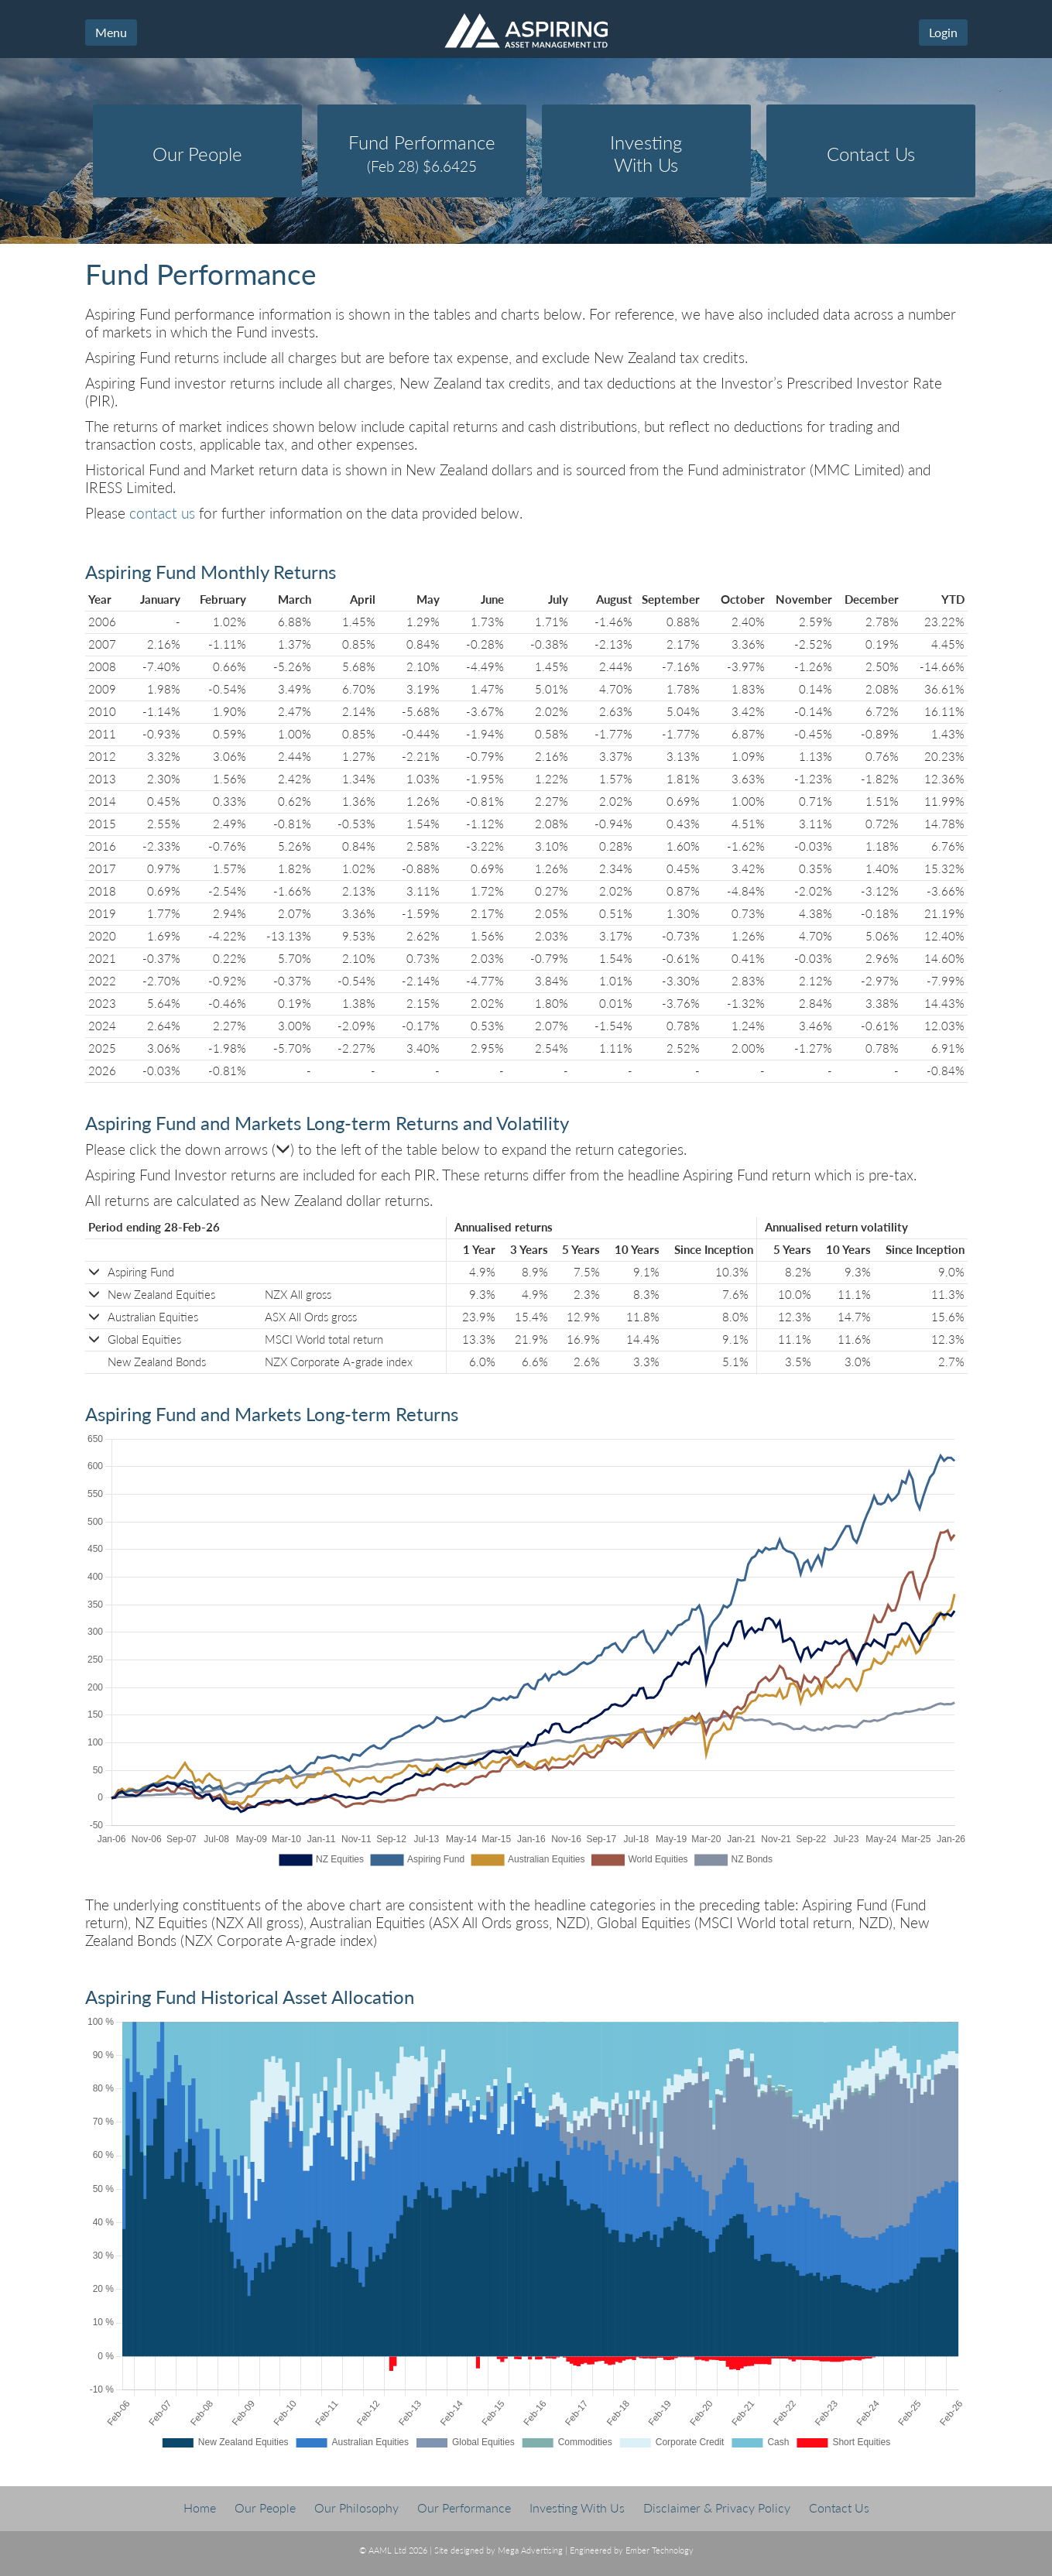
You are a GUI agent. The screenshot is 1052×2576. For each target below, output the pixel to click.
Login (943, 32)
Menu (111, 32)
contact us (162, 513)
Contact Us (839, 2507)
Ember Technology (659, 2550)
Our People (265, 2507)
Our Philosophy (356, 2507)
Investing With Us (577, 2507)
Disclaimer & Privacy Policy (716, 2507)
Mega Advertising (530, 2550)
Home (199, 2507)
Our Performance (464, 2507)
